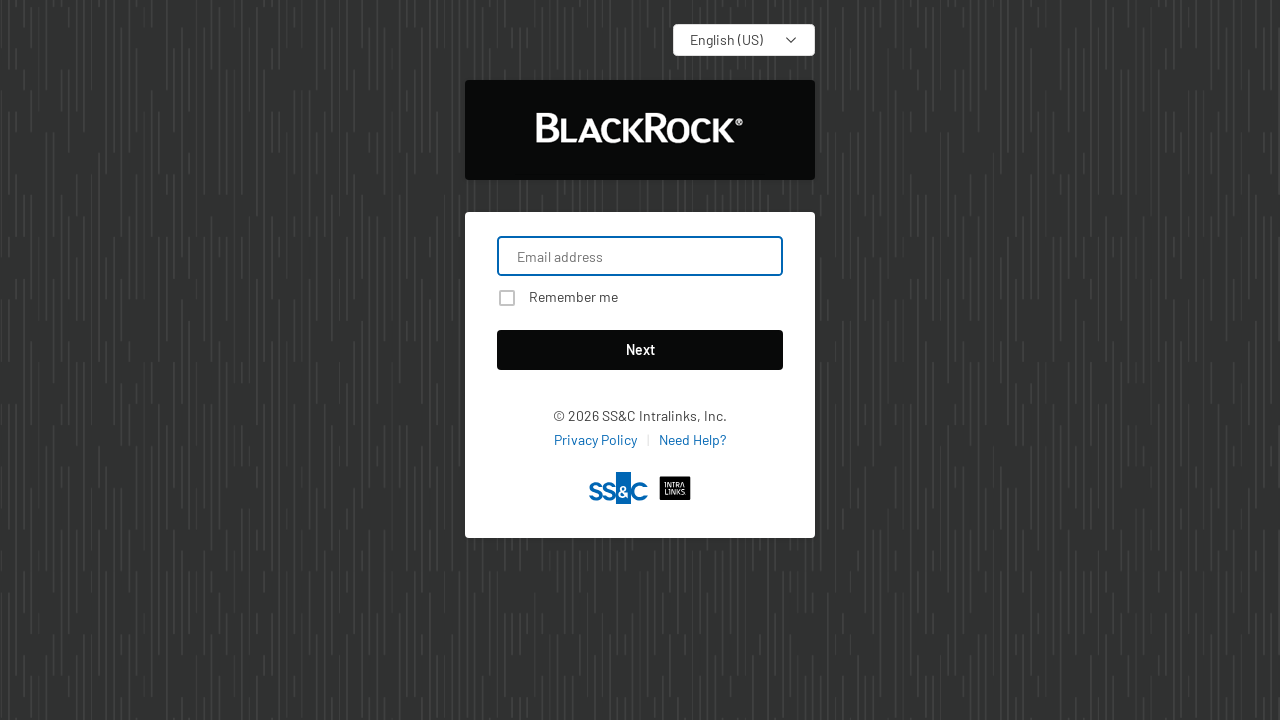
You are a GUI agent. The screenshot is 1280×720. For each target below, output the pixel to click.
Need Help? (692, 439)
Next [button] (640, 349)
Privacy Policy (595, 439)
